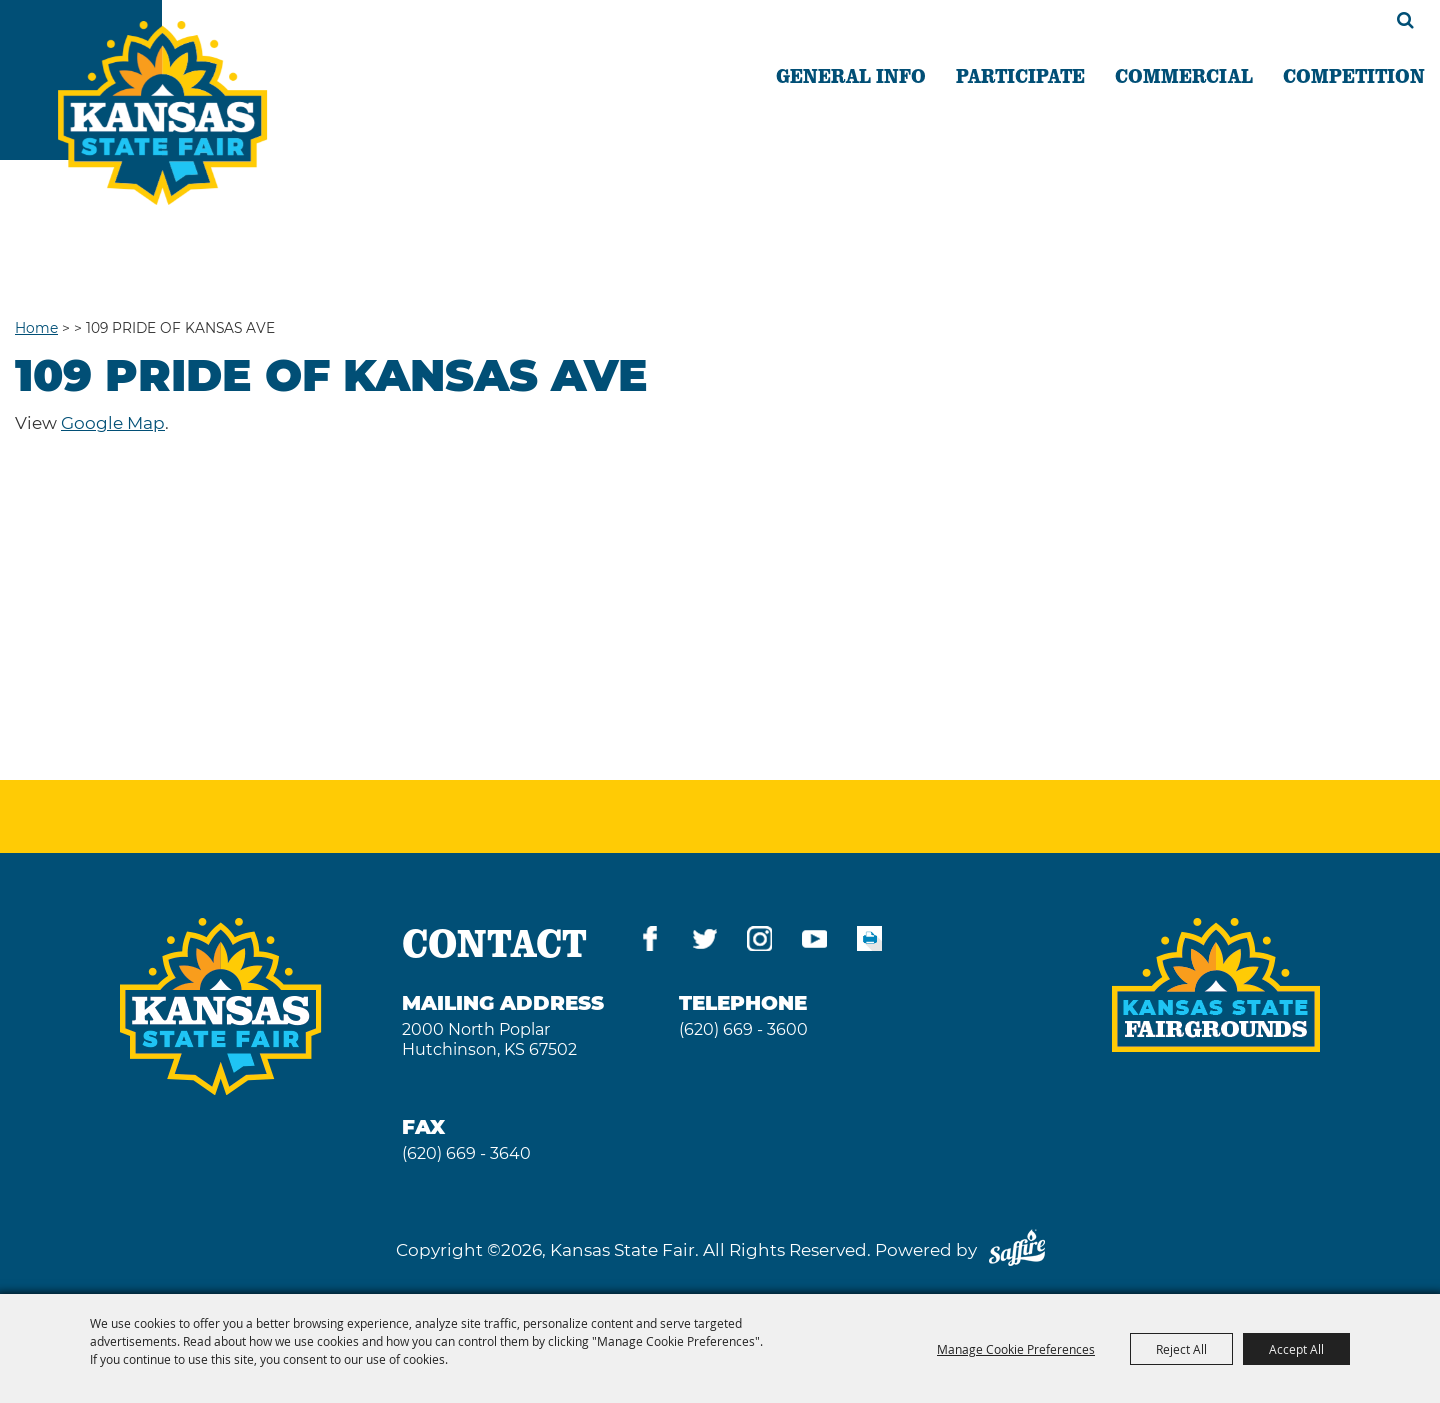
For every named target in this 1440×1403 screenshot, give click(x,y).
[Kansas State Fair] (162, 113)
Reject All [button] (1181, 1349)
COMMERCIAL (1184, 75)
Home (36, 328)
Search (1405, 20)
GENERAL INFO (851, 75)
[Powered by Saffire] (1017, 1250)
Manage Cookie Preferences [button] (1016, 1349)
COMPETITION (1354, 75)
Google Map (113, 423)
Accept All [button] (1296, 1349)
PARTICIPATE (1020, 75)
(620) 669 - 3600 (743, 1029)
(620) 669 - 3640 (466, 1153)
